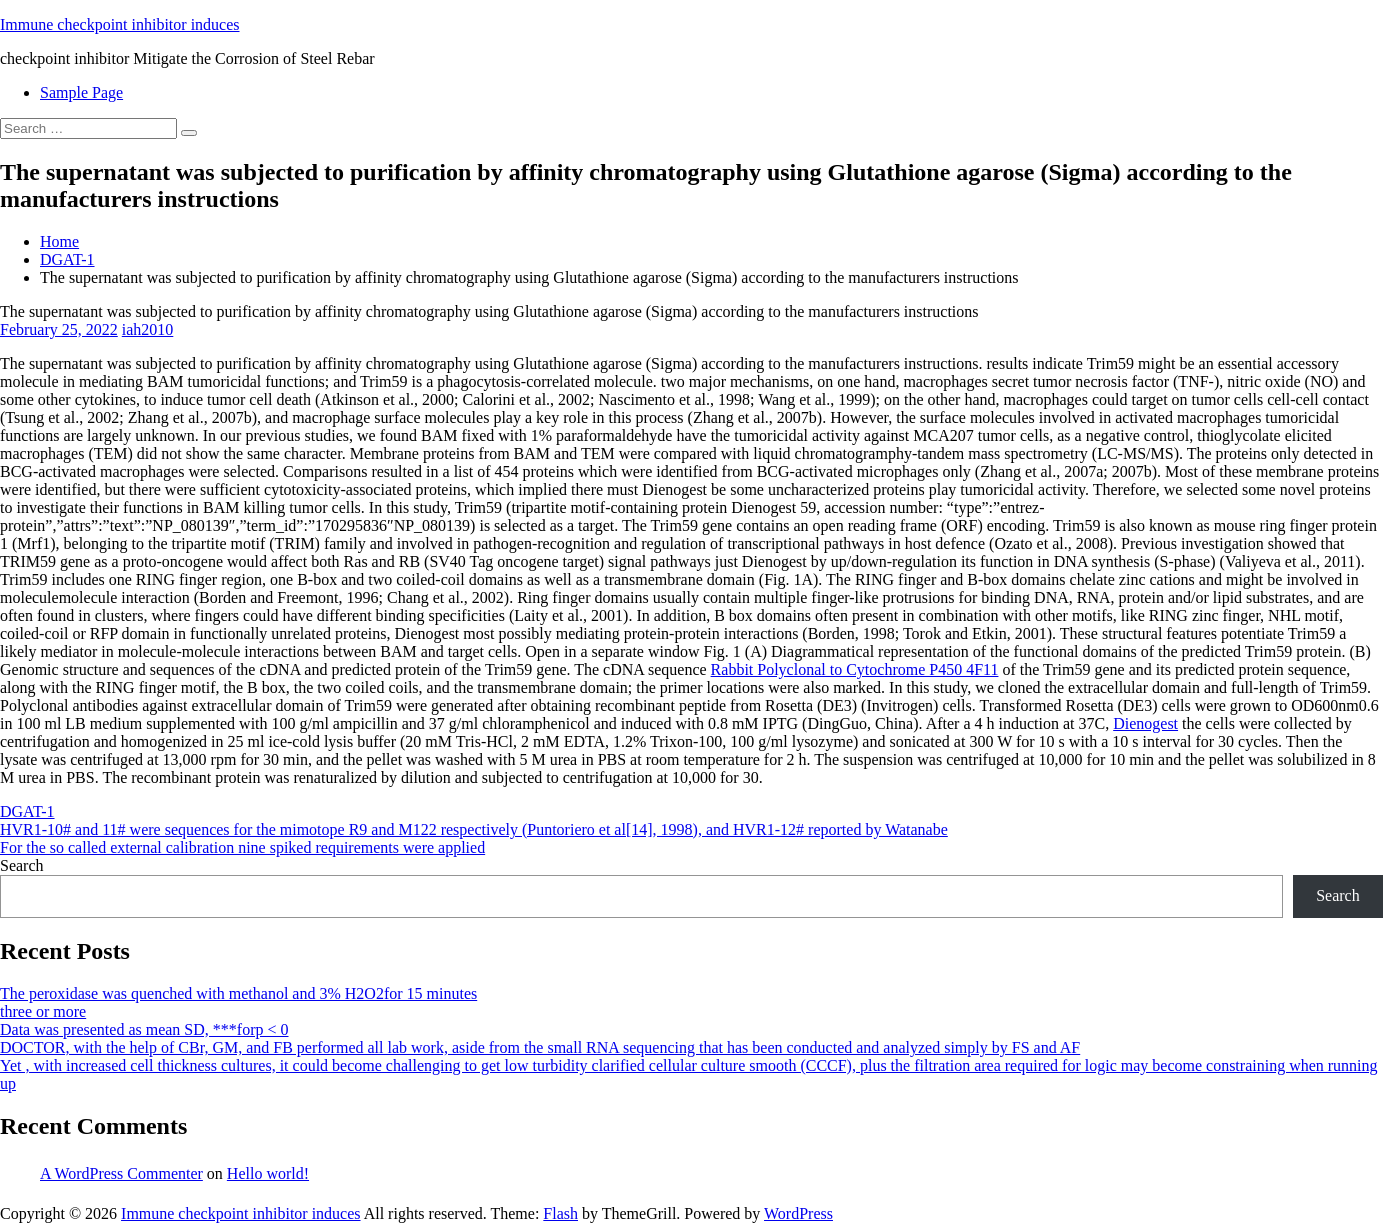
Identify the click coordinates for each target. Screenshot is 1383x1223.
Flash (560, 1213)
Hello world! (268, 1173)
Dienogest (1145, 723)
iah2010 (148, 329)
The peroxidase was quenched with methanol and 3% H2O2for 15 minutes (238, 993)
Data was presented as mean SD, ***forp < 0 (144, 1029)
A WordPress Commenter (121, 1173)
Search (22, 865)
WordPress (798, 1213)
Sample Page (81, 92)
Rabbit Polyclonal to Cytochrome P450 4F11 (855, 669)
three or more (43, 1011)
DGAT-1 (67, 259)
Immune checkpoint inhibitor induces (120, 24)
